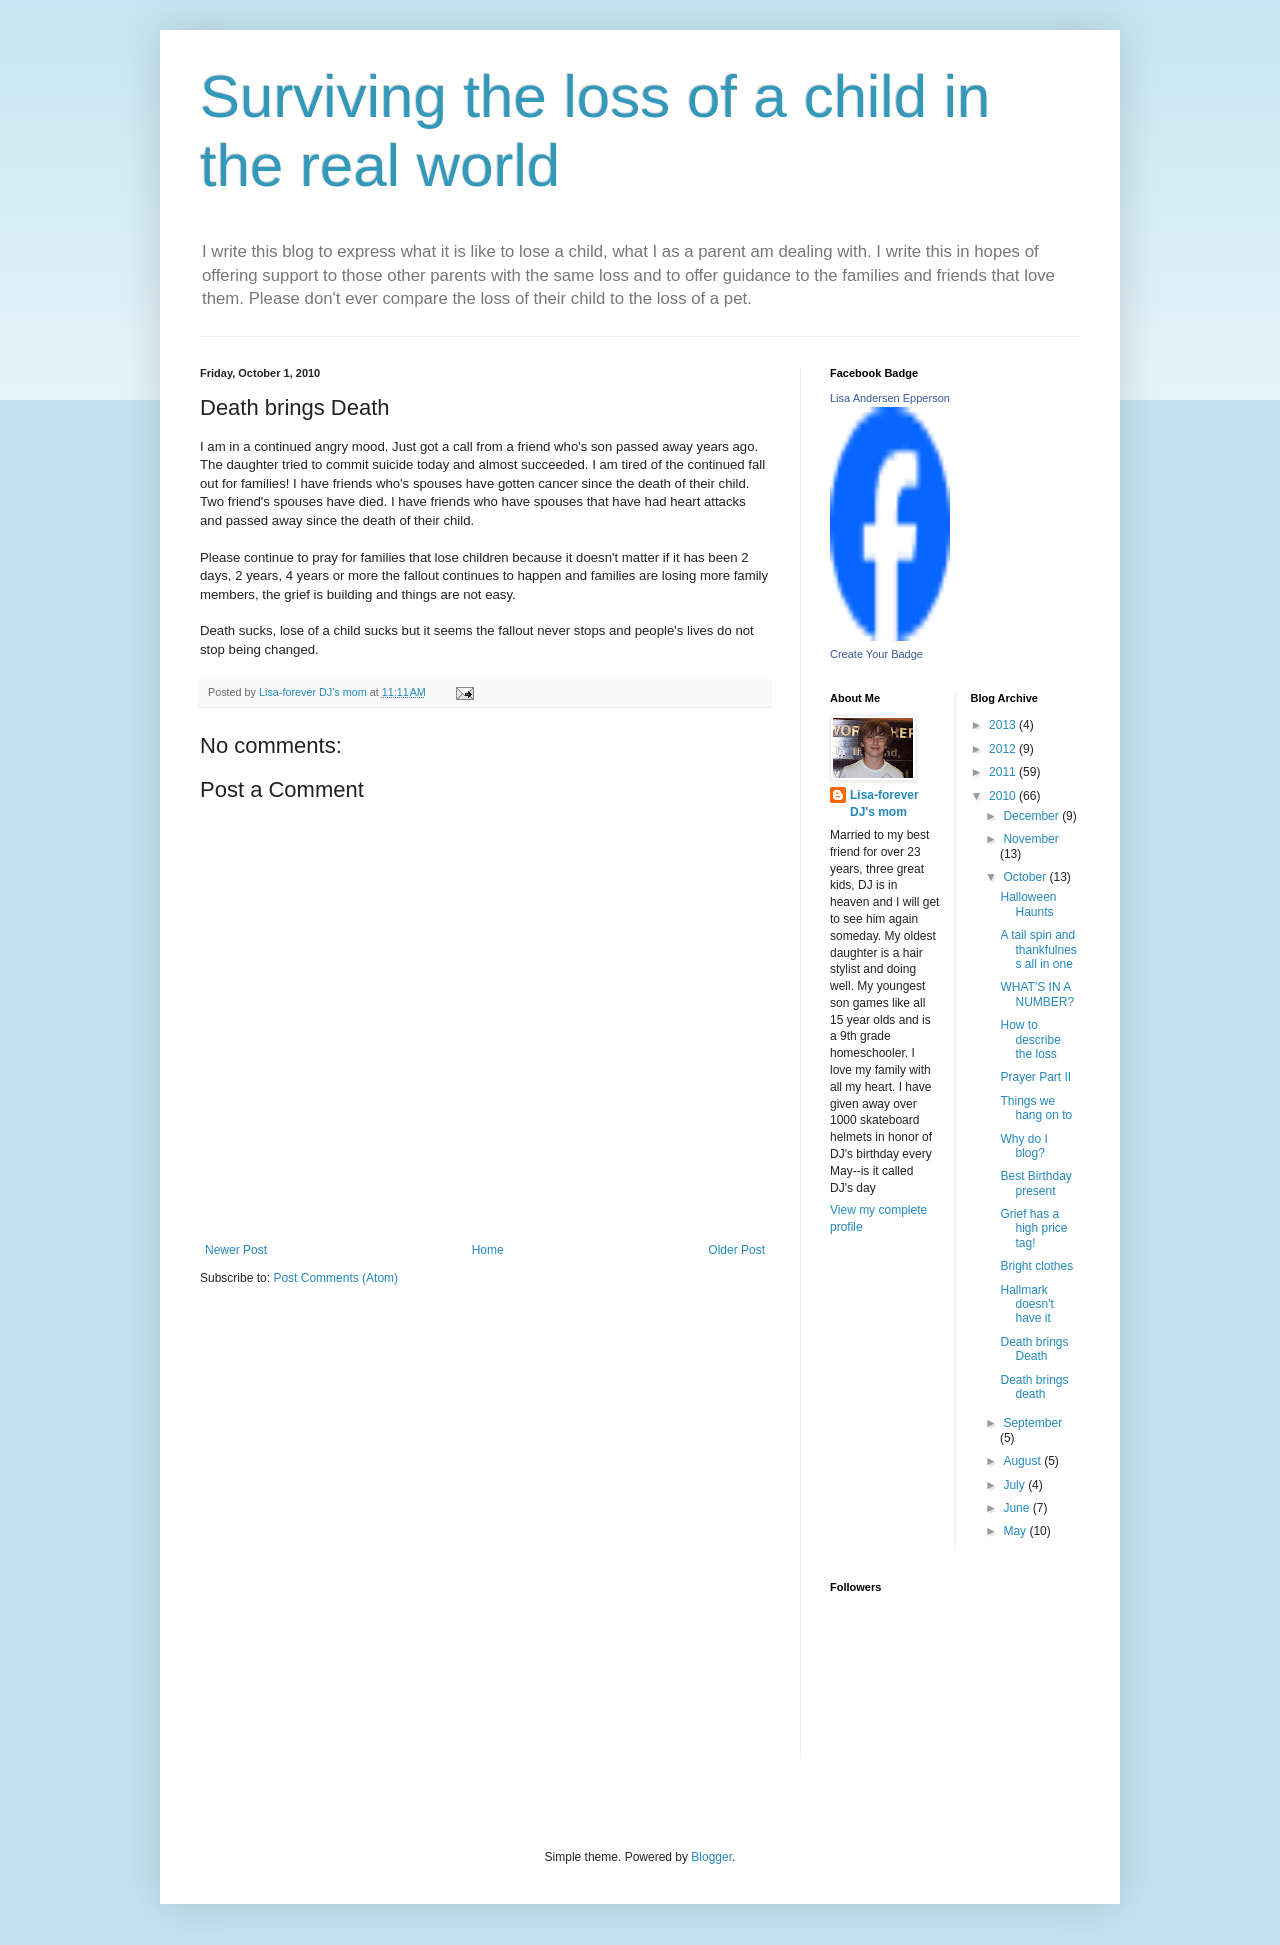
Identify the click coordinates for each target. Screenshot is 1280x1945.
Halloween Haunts (1028, 904)
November (1030, 839)
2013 (1004, 725)
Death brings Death (1034, 1349)
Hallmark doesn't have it (1026, 1304)
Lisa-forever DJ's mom (884, 803)
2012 (1004, 749)
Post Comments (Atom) (335, 1278)
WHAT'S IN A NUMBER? (1037, 994)
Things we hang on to (1036, 1108)
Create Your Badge (876, 654)
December (1032, 816)
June (1017, 1508)
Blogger (711, 1857)
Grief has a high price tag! (1033, 1228)
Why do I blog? (1023, 1146)
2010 (1004, 796)
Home (488, 1250)
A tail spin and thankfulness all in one (1038, 949)
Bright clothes (1036, 1266)
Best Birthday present (1035, 1183)
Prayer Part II (1035, 1077)
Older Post (736, 1250)
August (1023, 1461)
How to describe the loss (1030, 1039)
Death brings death (1034, 1387)
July (1015, 1485)
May (1016, 1531)
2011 (1004, 772)
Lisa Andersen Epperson (890, 398)
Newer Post (236, 1250)
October (1026, 877)
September (1032, 1423)
